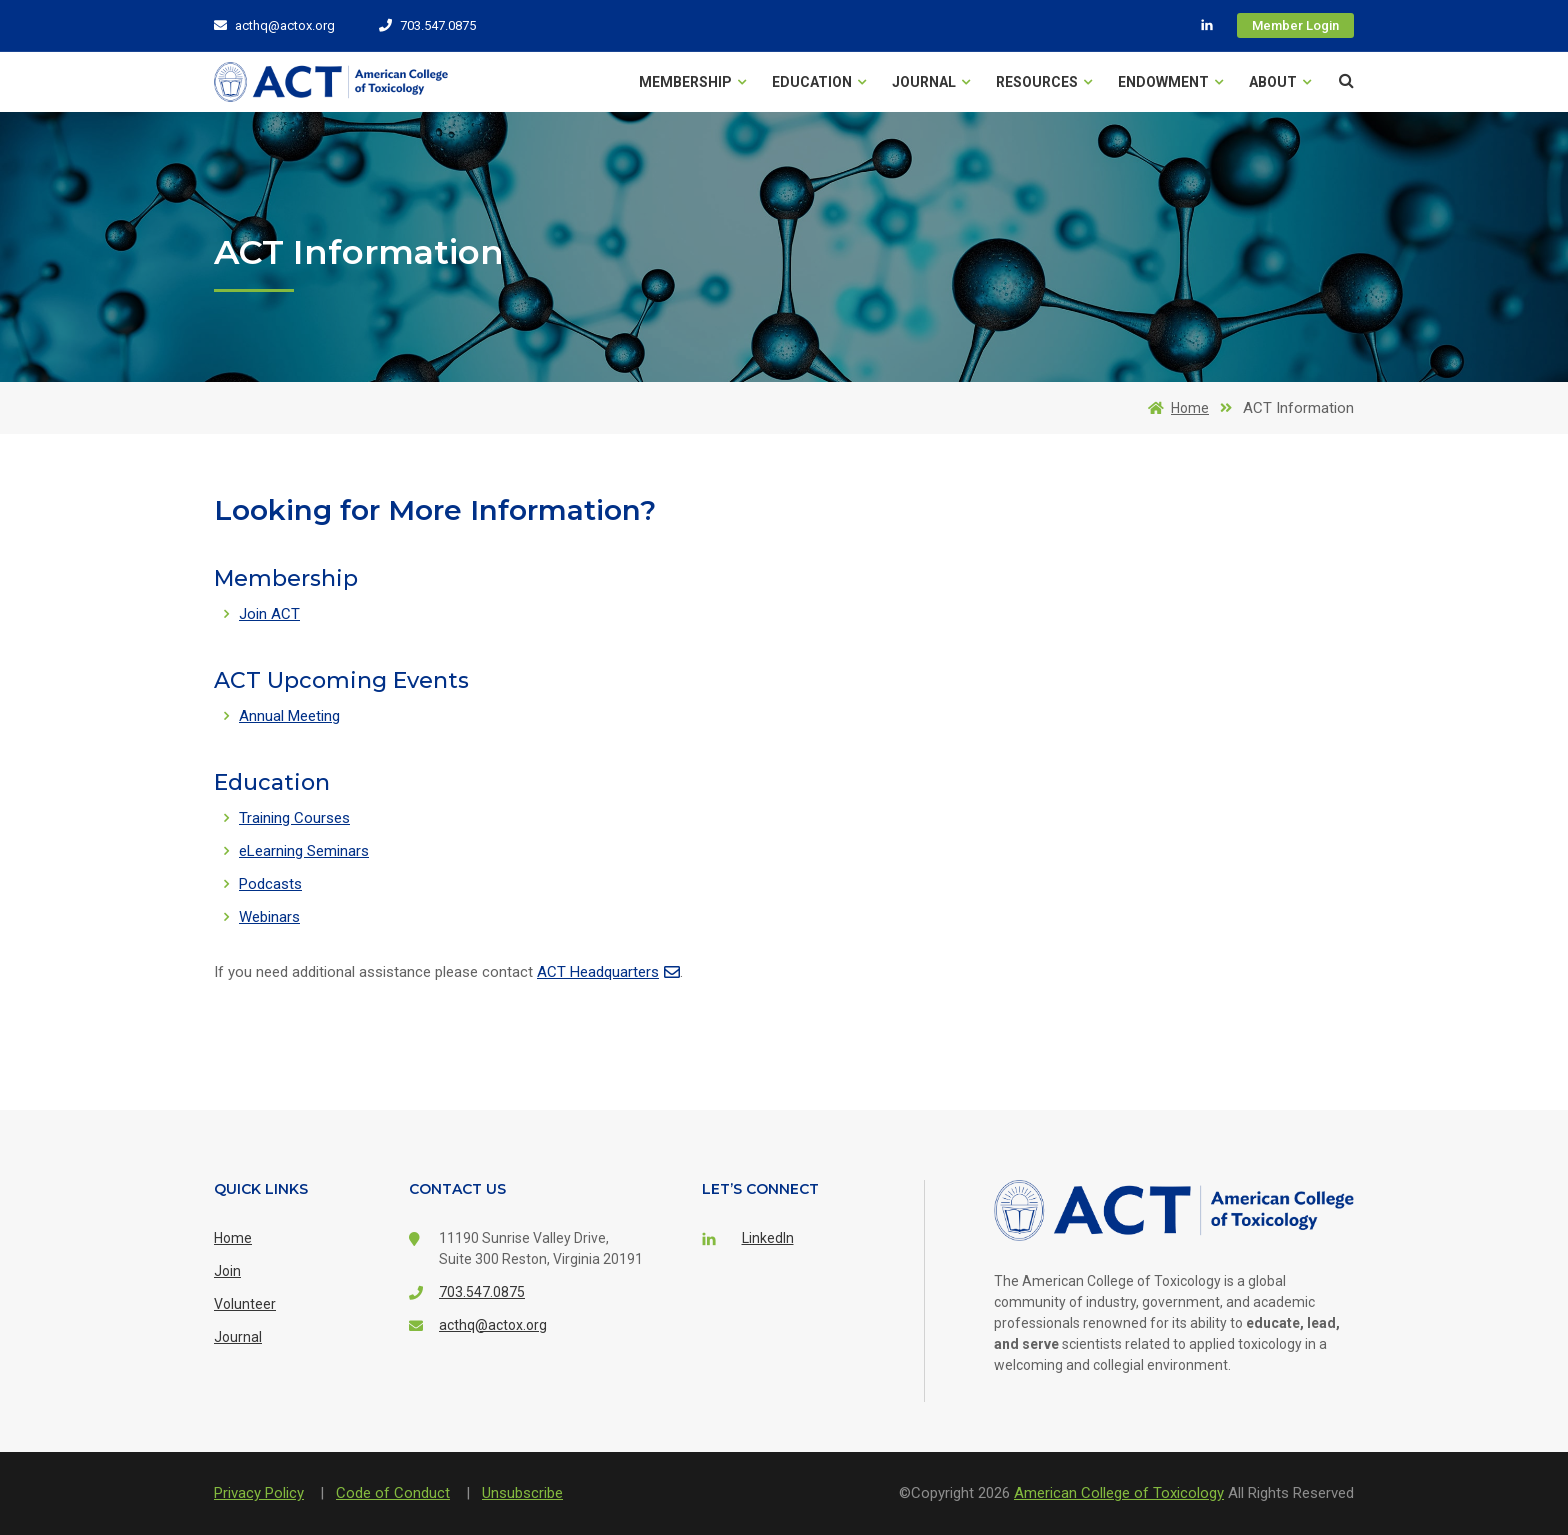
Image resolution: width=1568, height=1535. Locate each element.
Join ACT (269, 614)
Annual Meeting (289, 716)
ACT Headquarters (608, 972)
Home (1175, 408)
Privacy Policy (259, 1493)
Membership (692, 82)
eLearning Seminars (304, 851)
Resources (1044, 82)
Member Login (1295, 25)
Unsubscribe (522, 1493)
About (1280, 82)
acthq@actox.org (274, 25)
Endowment (1170, 82)
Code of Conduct (393, 1493)
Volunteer (245, 1304)
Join (227, 1271)
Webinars (269, 917)
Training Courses (294, 818)
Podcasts (270, 884)
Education (819, 82)
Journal (931, 82)
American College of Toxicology (1119, 1493)
